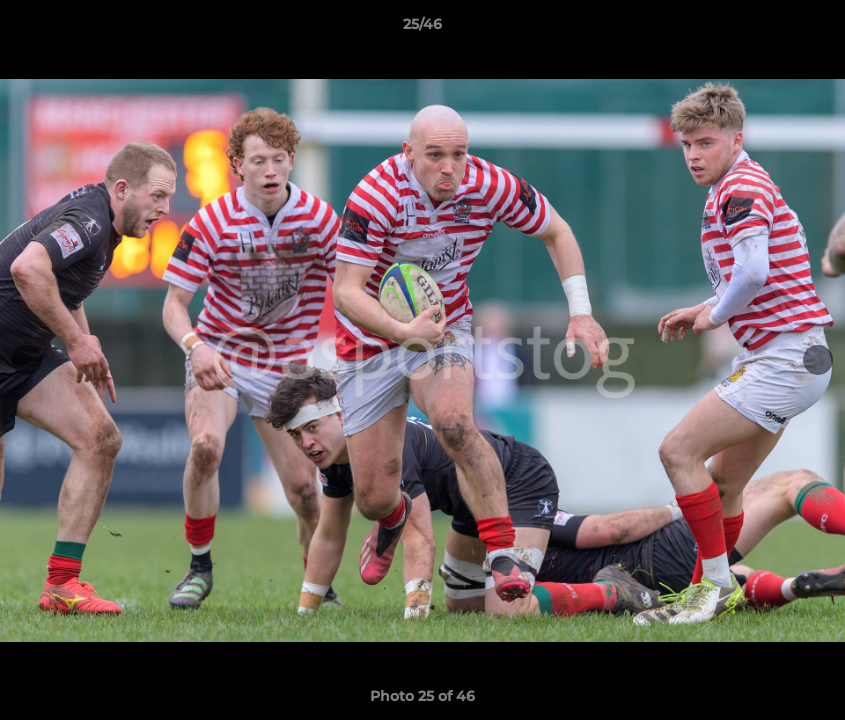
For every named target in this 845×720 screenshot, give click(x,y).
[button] (809, 29)
